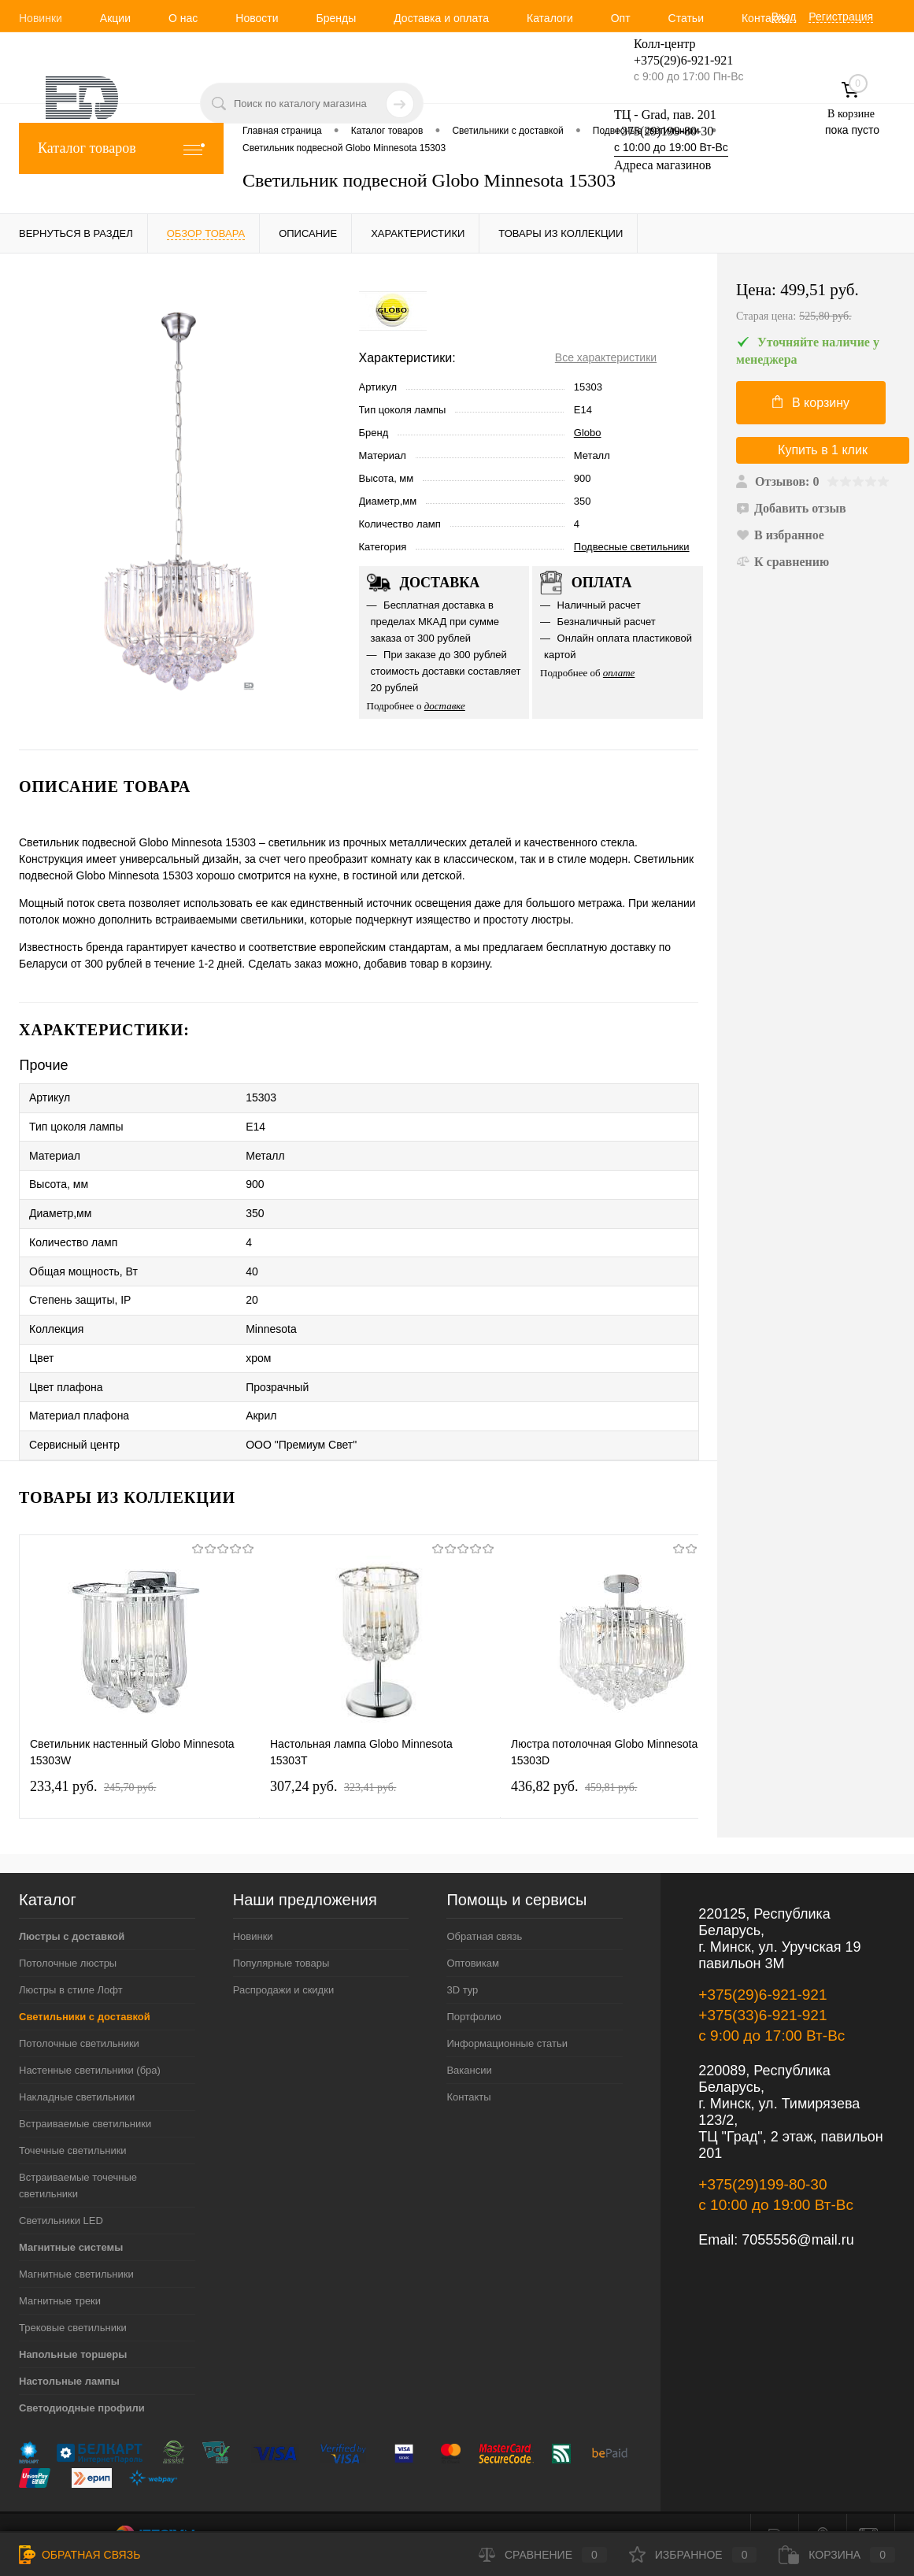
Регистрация (841, 16)
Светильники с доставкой (84, 1988)
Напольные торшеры (73, 2326)
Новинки (40, 18)
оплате (619, 673)
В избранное (780, 535)
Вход (784, 16)
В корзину (810, 402)
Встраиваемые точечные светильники (78, 2157)
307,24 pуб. (333, 1758)
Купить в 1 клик (823, 450)
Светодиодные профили (82, 2379)
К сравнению (782, 561)
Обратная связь (484, 1908)
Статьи (686, 18)
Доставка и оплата (441, 18)
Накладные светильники (77, 2068)
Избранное (693, 2554)
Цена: (815, 303)
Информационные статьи (507, 2015)
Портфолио (473, 1988)
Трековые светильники (73, 2299)
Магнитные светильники (76, 2246)
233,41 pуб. (93, 1758)
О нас (183, 18)
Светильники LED (61, 2192)
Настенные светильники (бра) (90, 2042)
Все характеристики (606, 357)
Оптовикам (472, 1935)
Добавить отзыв (791, 508)
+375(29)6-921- (674, 60)
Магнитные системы (71, 2219)
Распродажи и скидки (283, 1961)
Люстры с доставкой (71, 1908)
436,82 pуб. (574, 1758)
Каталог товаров (121, 148)
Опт (621, 18)
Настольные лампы (69, 2353)
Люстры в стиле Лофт (71, 1961)
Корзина (837, 2554)
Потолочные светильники (79, 2015)
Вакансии (468, 2042)
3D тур (462, 1961)
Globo (587, 433)
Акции (115, 18)
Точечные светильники (73, 2122)
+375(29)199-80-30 (663, 131)
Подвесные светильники (632, 547)
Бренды (336, 18)
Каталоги (550, 18)
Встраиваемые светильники (85, 2095)
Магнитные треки (60, 2272)
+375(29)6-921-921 (762, 1966)
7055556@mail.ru (797, 2211)
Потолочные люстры (68, 1935)
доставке (444, 706)
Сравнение (543, 2554)
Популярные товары (281, 1935)
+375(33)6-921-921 (762, 1986)
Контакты (765, 18)
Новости (256, 18)
